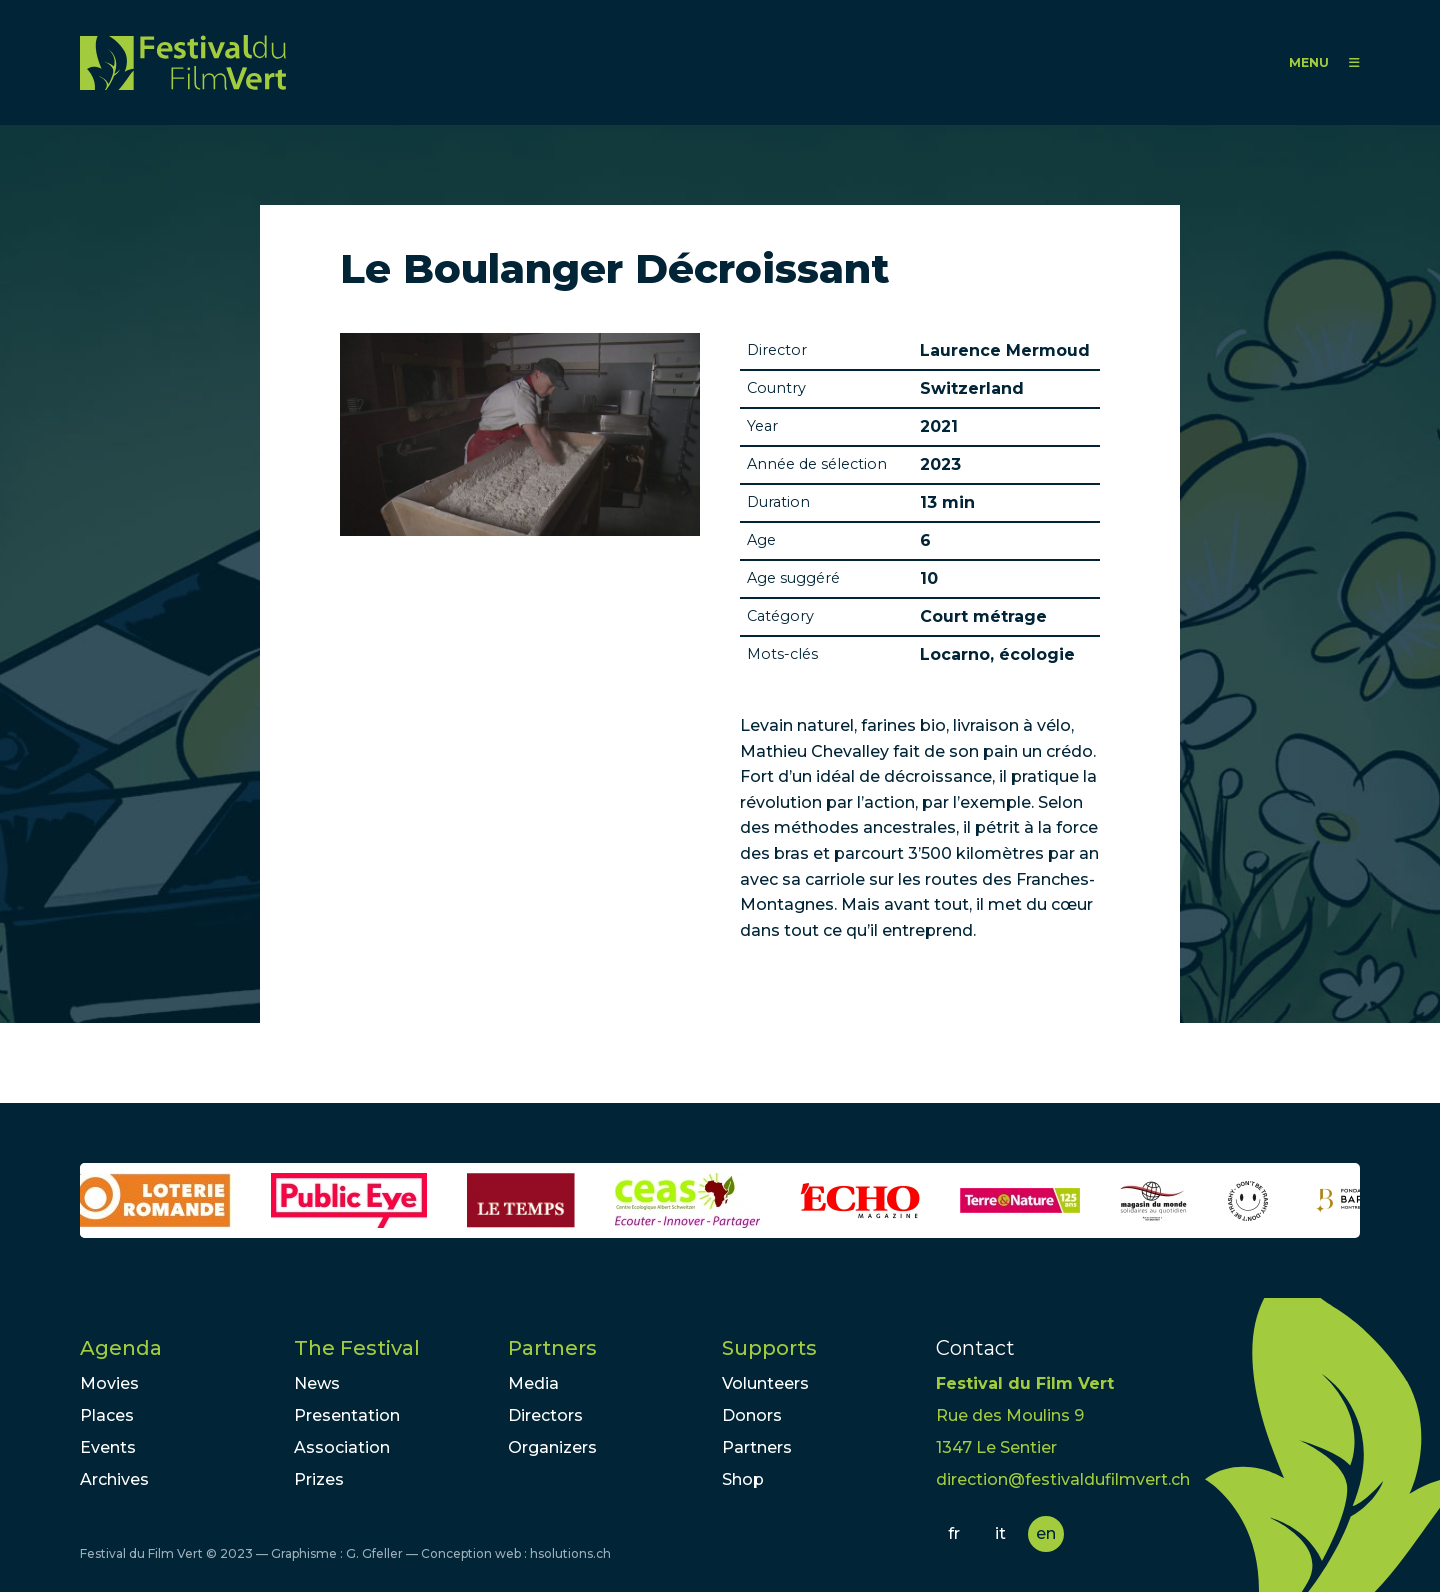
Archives (114, 1479)
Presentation (347, 1415)
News (317, 1383)
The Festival (357, 1348)
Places (107, 1415)
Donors (752, 1415)
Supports (769, 1348)
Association (342, 1447)
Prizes (319, 1479)
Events (108, 1447)
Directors (545, 1415)
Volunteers (765, 1383)
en (1046, 1533)
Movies (109, 1383)
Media (533, 1383)
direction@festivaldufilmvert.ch (1063, 1479)
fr (954, 1533)
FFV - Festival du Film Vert (183, 62)
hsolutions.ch (570, 1553)
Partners (552, 1348)
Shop (743, 1479)
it (1000, 1533)
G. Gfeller (374, 1553)
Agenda (121, 1348)
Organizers (552, 1447)
